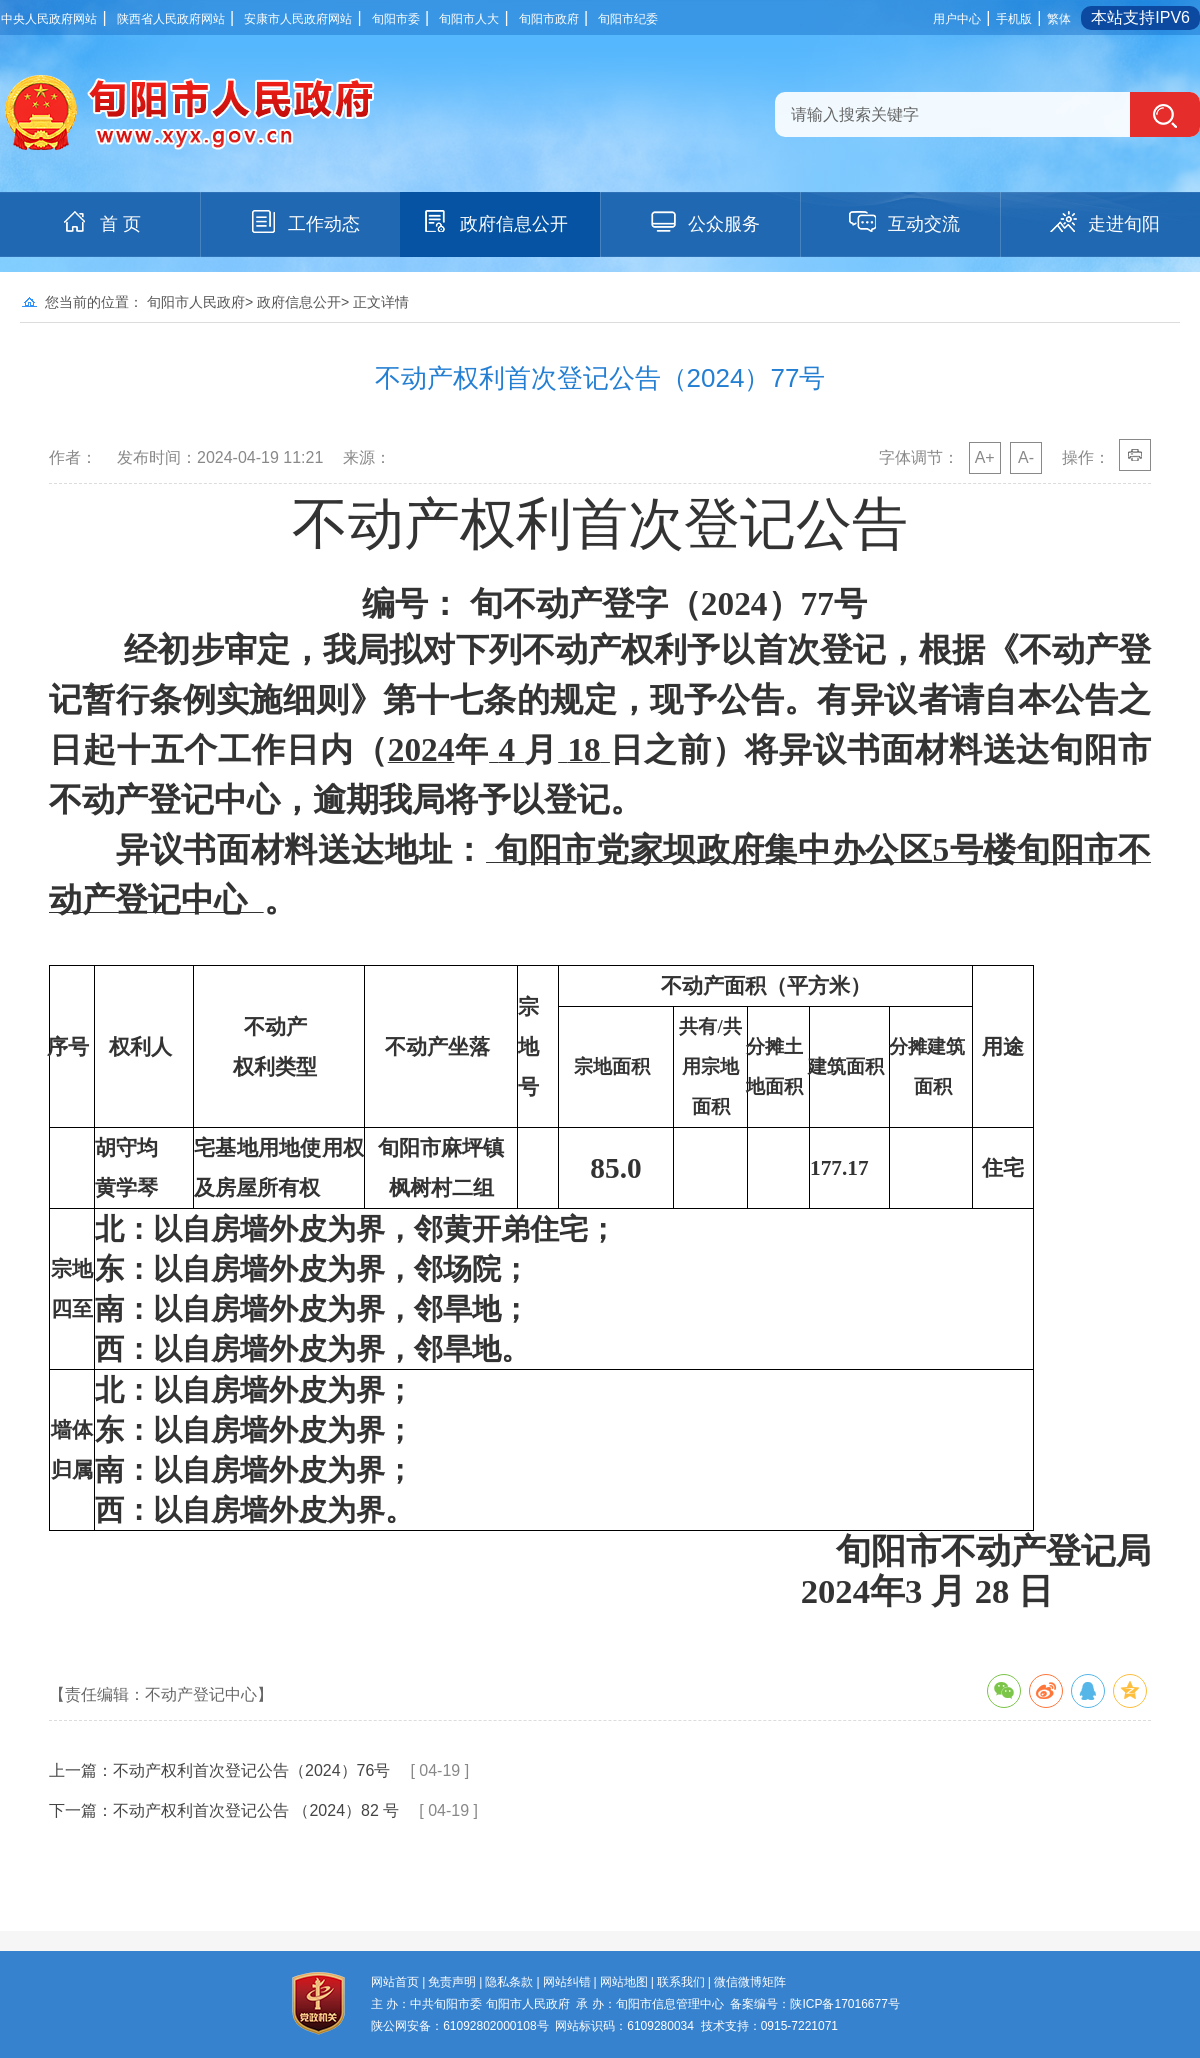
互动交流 (904, 222)
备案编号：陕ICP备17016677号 (814, 2004)
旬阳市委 (396, 19)
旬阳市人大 (469, 19)
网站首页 (395, 1982)
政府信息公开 (494, 222)
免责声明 (452, 1982)
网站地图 (624, 1982)
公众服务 (704, 222)
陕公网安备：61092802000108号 (459, 2026)
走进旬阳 (1104, 222)
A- (1026, 457)
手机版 (1014, 19)
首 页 (100, 222)
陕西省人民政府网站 (171, 19)
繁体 (1059, 19)
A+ (985, 457)
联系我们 (681, 1982)
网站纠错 (567, 1982)
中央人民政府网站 (49, 19)
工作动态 (304, 222)
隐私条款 (509, 1982)
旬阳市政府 (549, 19)
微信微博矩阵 (750, 1982)
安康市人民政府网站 (298, 19)
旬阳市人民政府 (196, 302)
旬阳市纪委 (628, 19)
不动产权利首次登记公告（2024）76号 (251, 1770)
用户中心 (957, 19)
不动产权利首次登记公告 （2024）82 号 (256, 1810)
